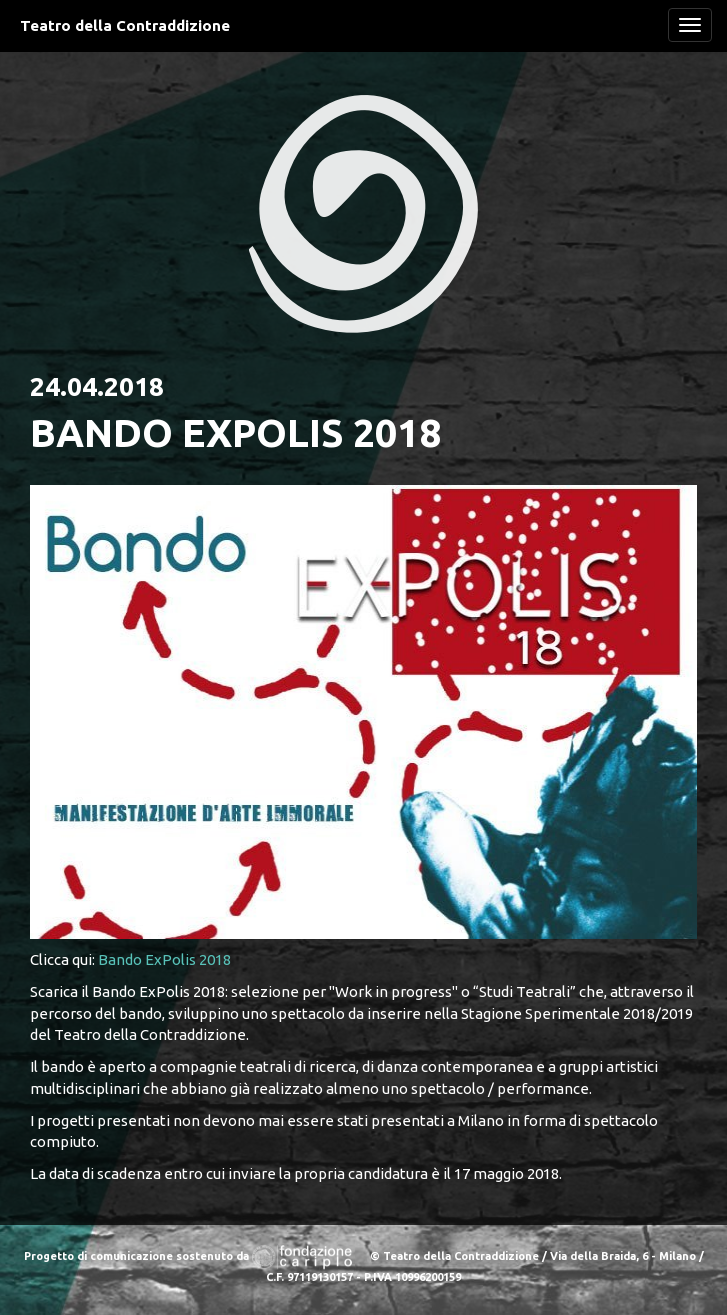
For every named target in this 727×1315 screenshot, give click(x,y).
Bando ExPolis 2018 (164, 959)
